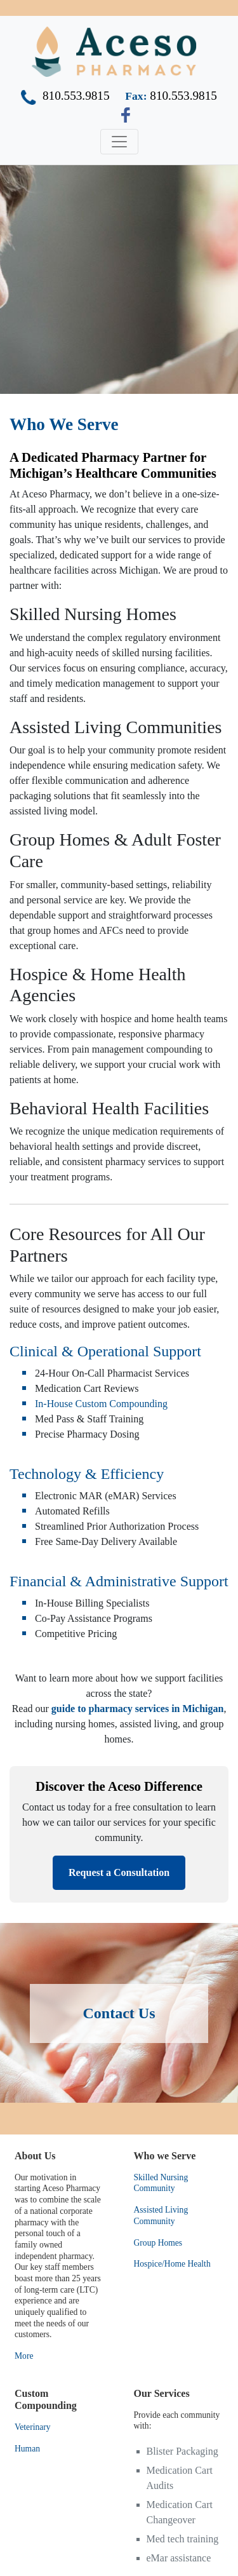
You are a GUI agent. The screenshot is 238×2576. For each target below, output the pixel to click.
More (24, 2356)
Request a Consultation (119, 1872)
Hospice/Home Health (172, 2264)
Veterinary (33, 2427)
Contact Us (119, 2013)
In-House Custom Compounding (101, 1403)
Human (27, 2448)
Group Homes (158, 2243)
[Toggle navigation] (119, 141)
